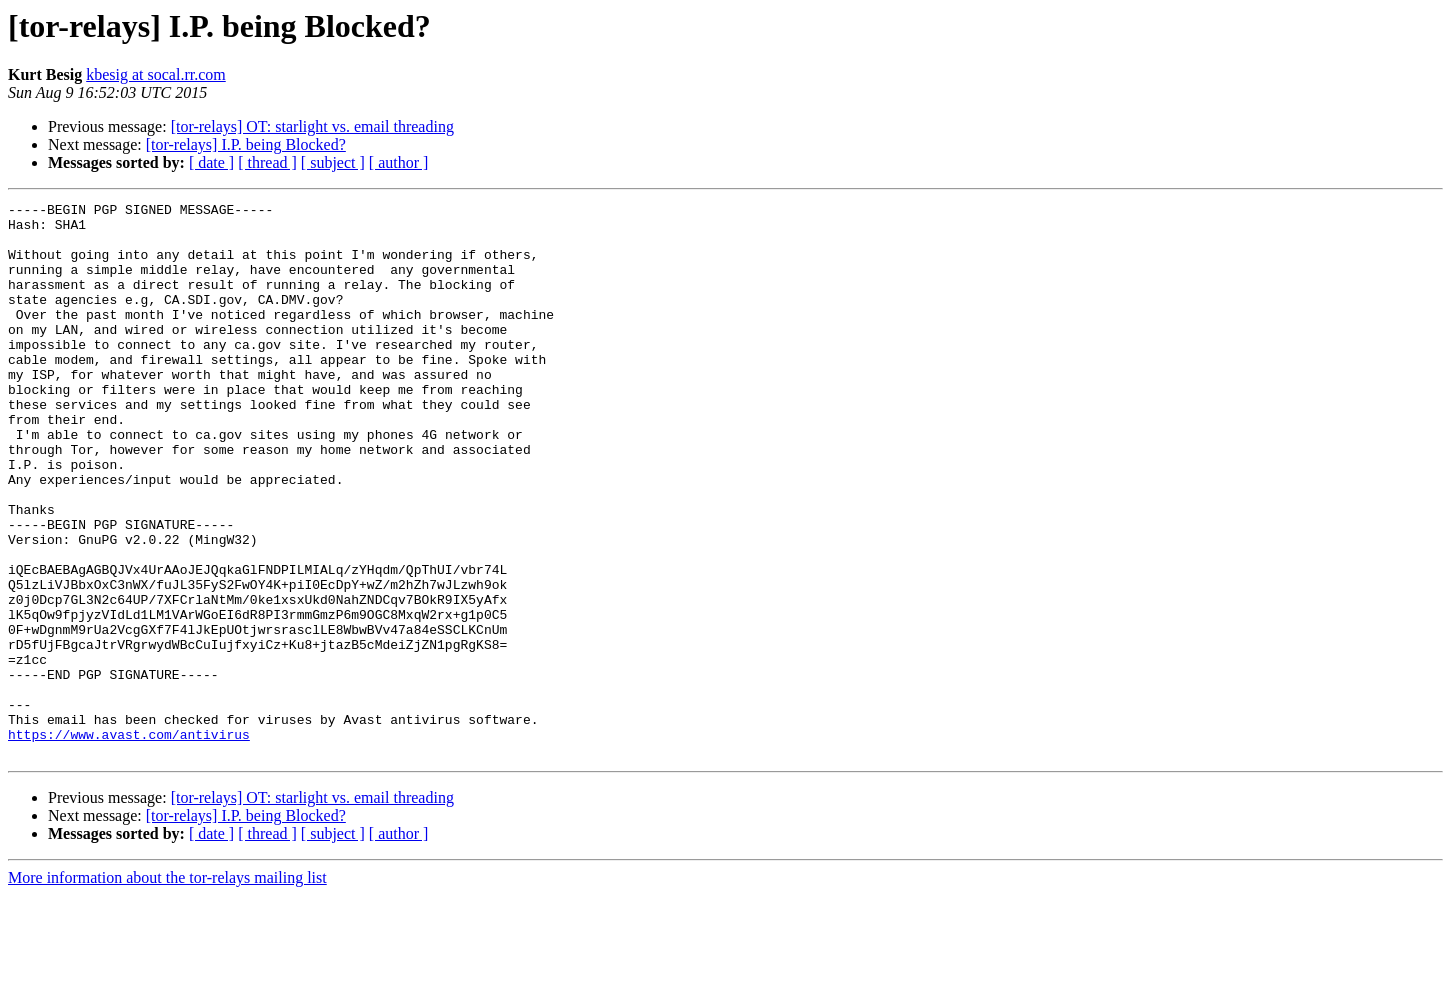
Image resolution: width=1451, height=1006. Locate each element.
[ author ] (399, 162)
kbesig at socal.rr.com (156, 74)
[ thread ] (267, 162)
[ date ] (211, 162)
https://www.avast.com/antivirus (129, 842)
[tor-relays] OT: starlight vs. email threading (312, 126)
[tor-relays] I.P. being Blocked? (246, 144)
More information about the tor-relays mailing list (167, 988)
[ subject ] (333, 162)
